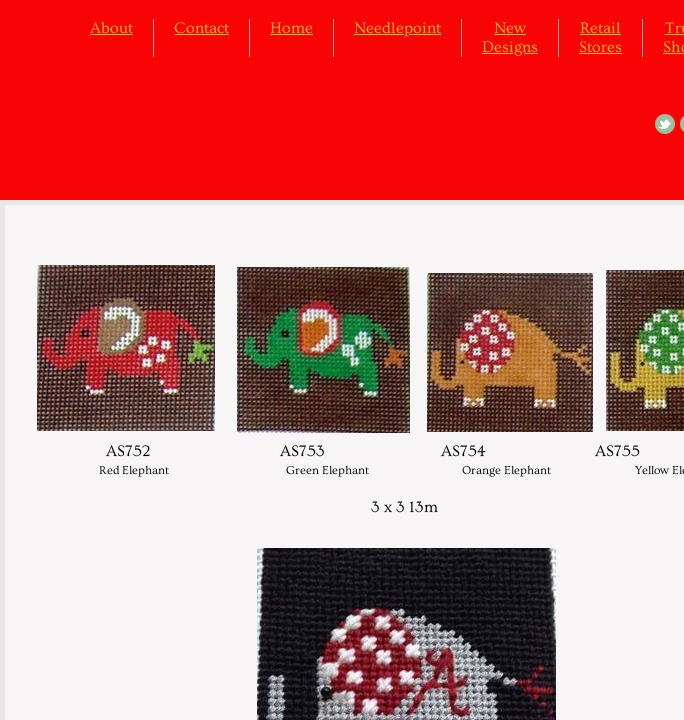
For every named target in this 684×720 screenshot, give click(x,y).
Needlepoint (397, 28)
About (111, 28)
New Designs (510, 37)
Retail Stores (600, 37)
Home (291, 28)
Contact (201, 28)
